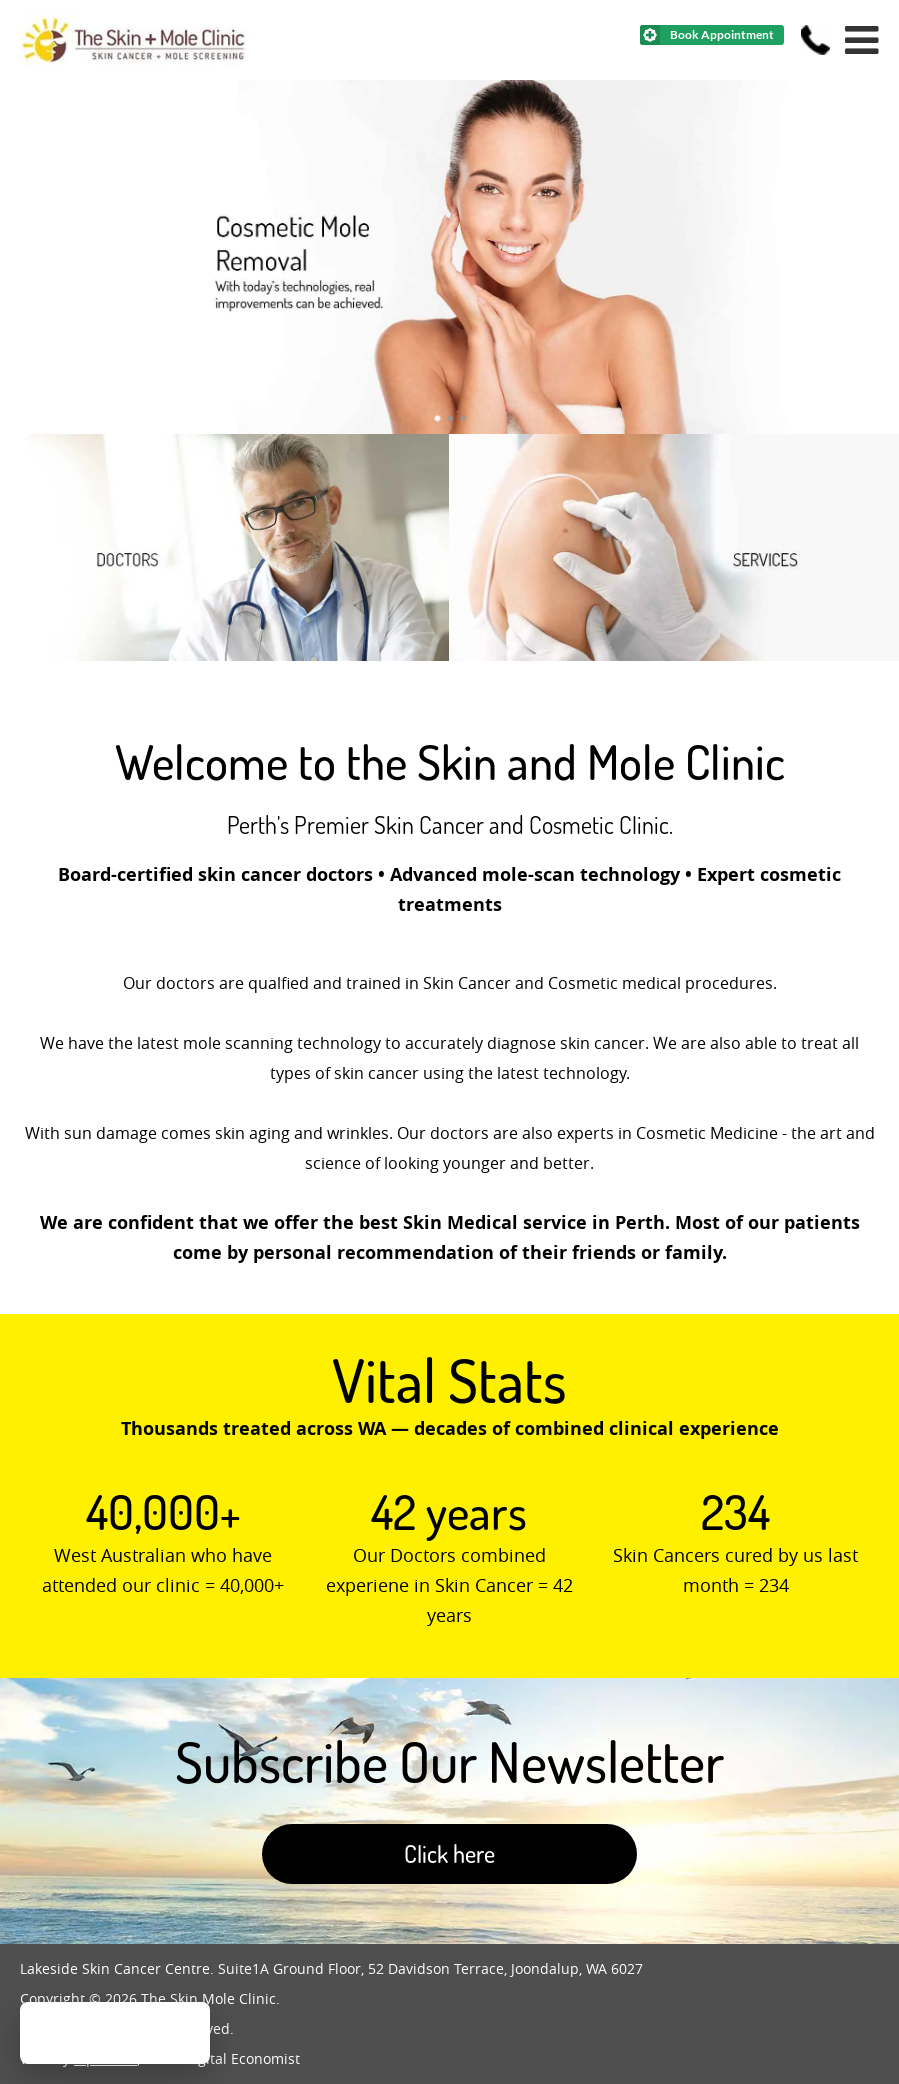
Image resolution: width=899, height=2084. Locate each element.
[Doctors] (224, 655)
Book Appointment (722, 34)
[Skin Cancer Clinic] (673, 655)
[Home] (135, 64)
